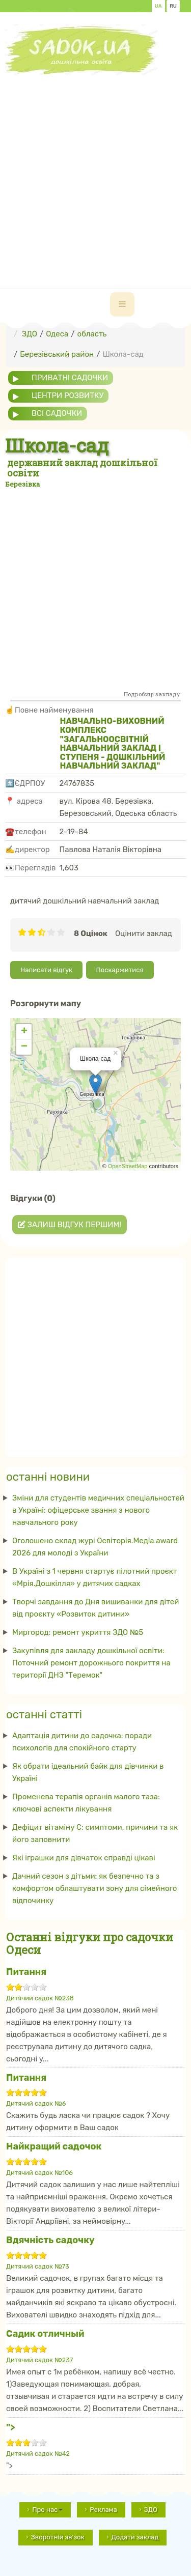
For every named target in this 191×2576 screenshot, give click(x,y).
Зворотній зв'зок (58, 2537)
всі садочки (57, 413)
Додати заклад (135, 2537)
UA (158, 6)
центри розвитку (67, 395)
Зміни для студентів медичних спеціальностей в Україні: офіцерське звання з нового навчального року (98, 1510)
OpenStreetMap (128, 1166)
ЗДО (150, 2509)
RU (173, 6)
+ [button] (24, 1031)
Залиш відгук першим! (69, 1224)
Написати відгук (46, 970)
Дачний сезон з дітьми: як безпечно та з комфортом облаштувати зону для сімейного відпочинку (94, 1888)
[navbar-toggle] (122, 304)
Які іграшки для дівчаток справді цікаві (83, 1857)
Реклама (103, 2509)
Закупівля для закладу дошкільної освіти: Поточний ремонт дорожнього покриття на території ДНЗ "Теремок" (91, 1663)
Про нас (47, 2509)
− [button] (24, 1047)
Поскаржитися (120, 970)
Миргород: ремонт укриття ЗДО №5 (77, 1632)
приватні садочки (70, 377)
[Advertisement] (95, 170)
